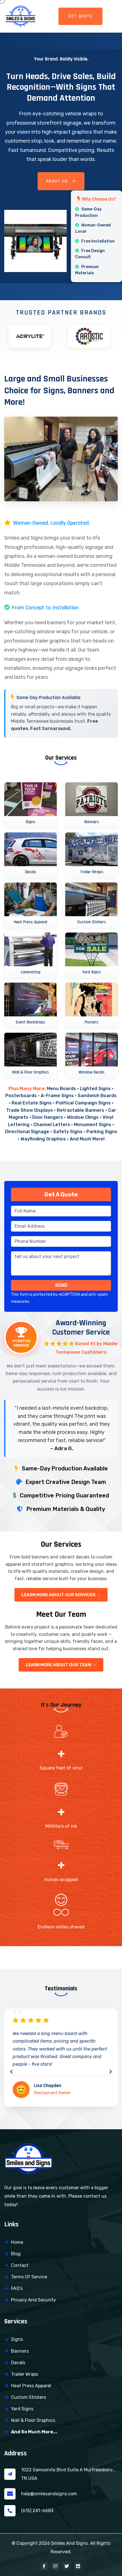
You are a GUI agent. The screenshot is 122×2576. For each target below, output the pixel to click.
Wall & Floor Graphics (33, 2420)
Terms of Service (29, 2276)
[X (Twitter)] (66, 2566)
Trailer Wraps (24, 2374)
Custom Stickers (28, 2397)
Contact (20, 2265)
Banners (20, 2351)
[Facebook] (44, 2566)
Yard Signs (22, 2408)
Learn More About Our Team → (61, 1664)
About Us (61, 181)
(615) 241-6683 (37, 2510)
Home (17, 2242)
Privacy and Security (33, 2300)
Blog (16, 2253)
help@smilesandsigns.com (49, 2493)
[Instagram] (55, 2566)
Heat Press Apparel (31, 2385)
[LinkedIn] (78, 2566)
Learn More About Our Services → (61, 1594)
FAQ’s (17, 2288)
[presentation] (11, 2072)
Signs (17, 2339)
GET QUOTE (80, 16)
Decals (18, 2362)
